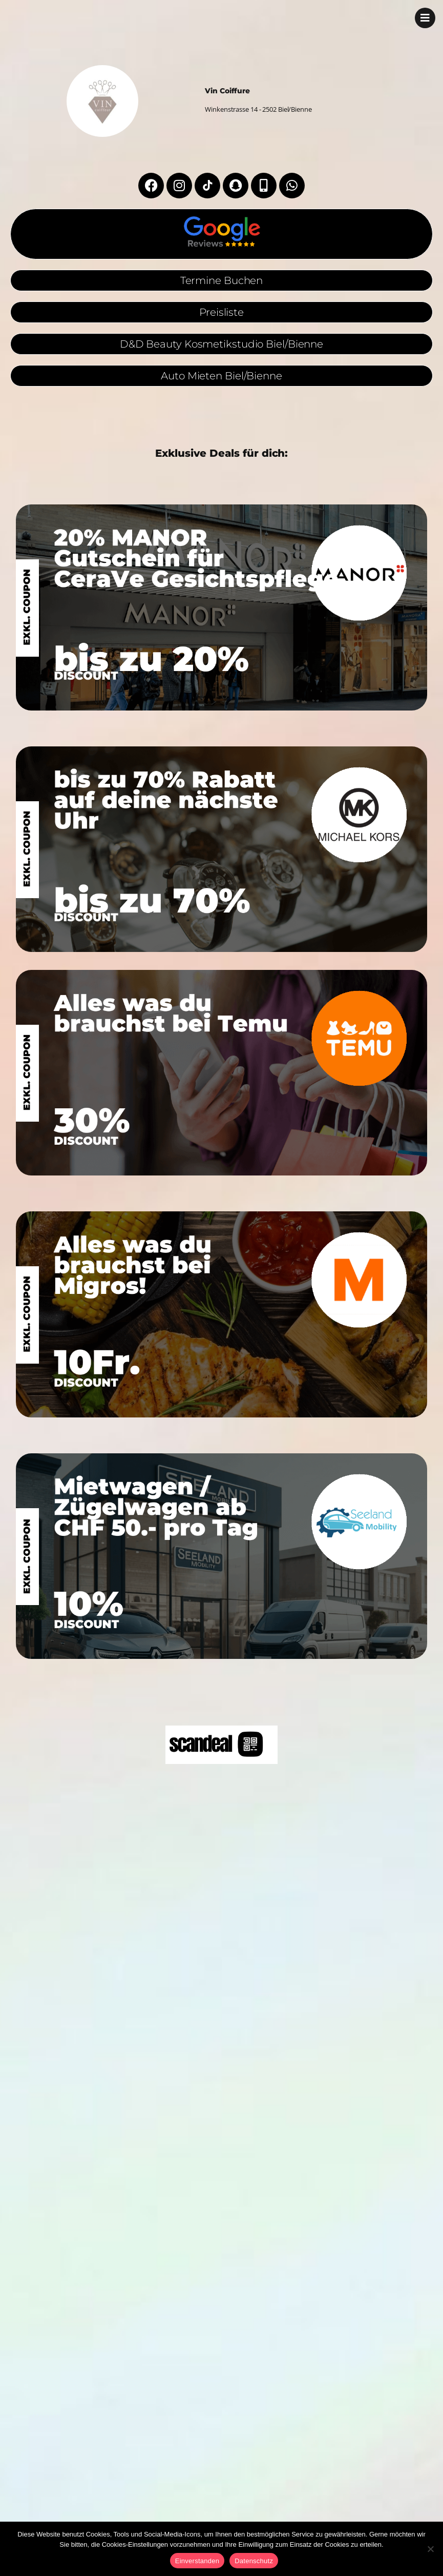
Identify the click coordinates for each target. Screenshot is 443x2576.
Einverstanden (197, 2561)
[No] (430, 2549)
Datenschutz (254, 2561)
